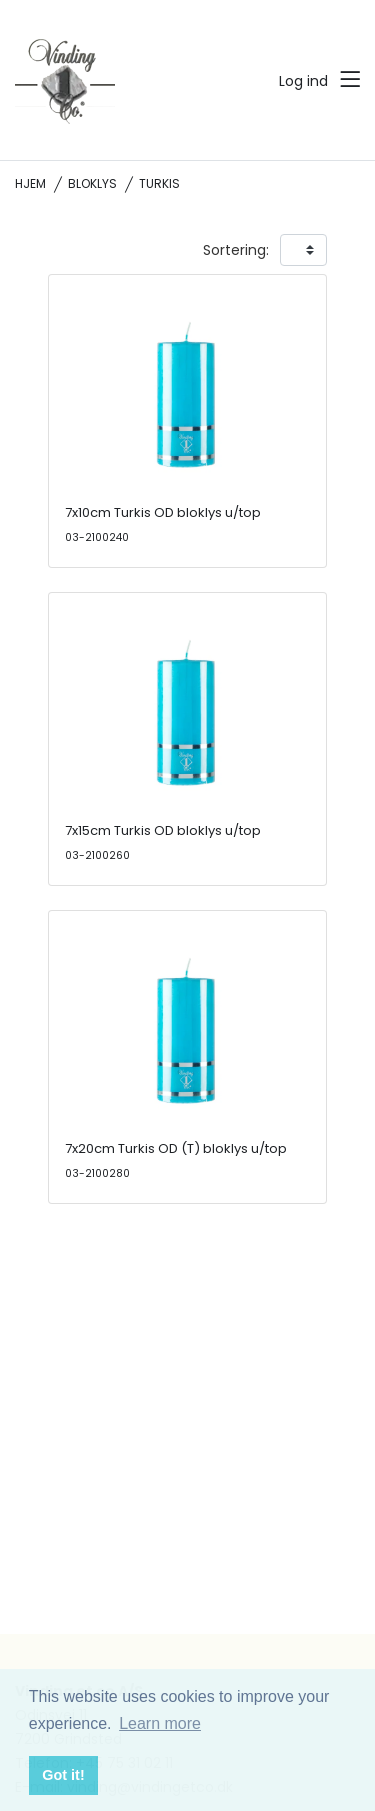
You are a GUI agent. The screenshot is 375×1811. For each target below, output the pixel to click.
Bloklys (92, 183)
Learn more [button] (160, 1723)
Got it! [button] (63, 1775)
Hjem (30, 183)
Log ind (303, 81)
